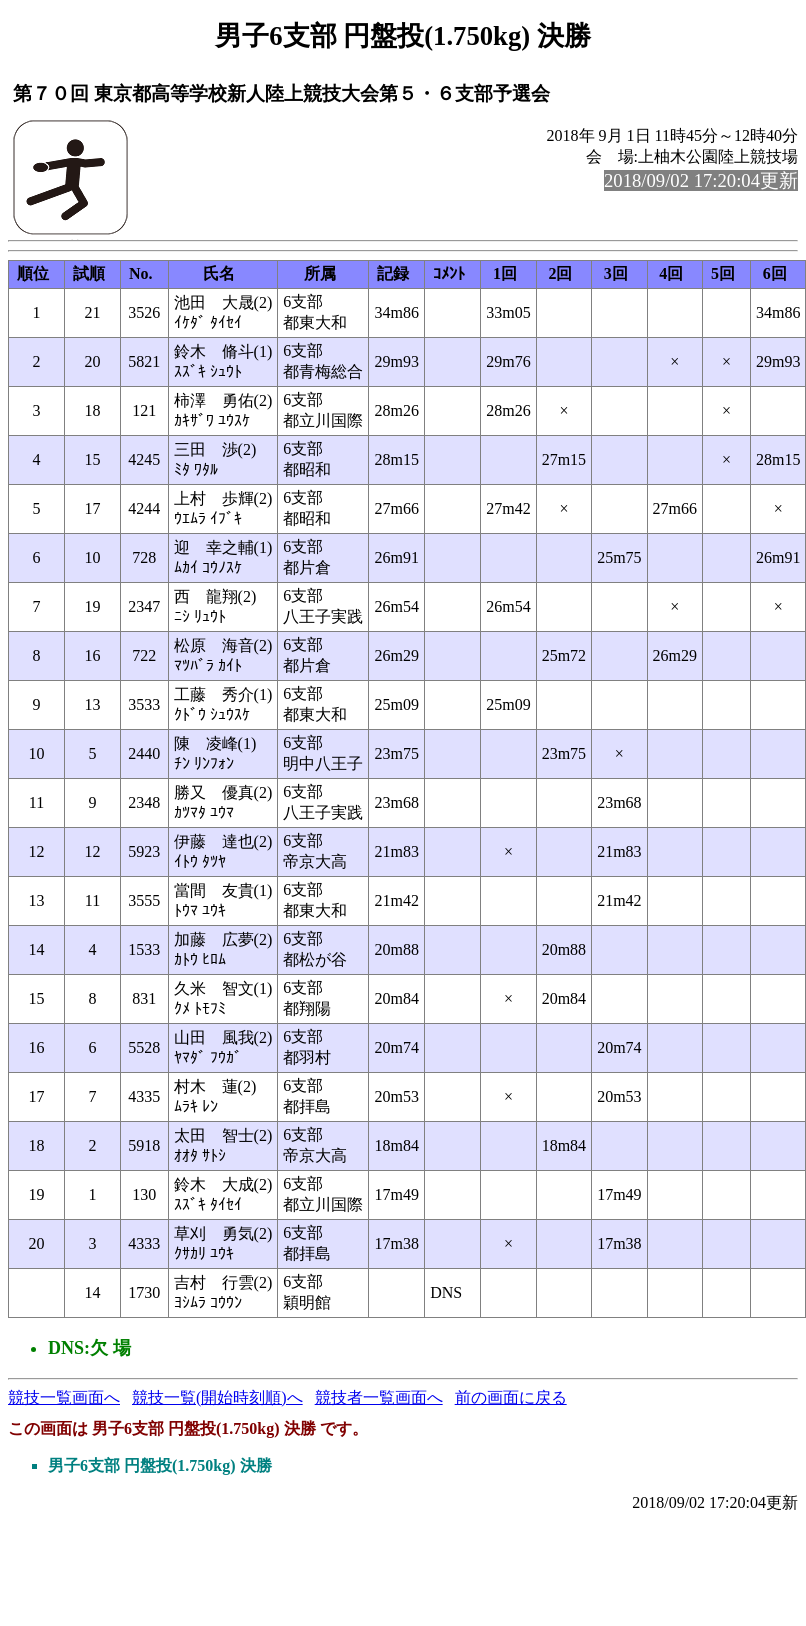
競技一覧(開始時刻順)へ (217, 1397)
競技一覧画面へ (64, 1397)
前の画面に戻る (511, 1397)
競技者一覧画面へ (379, 1397)
